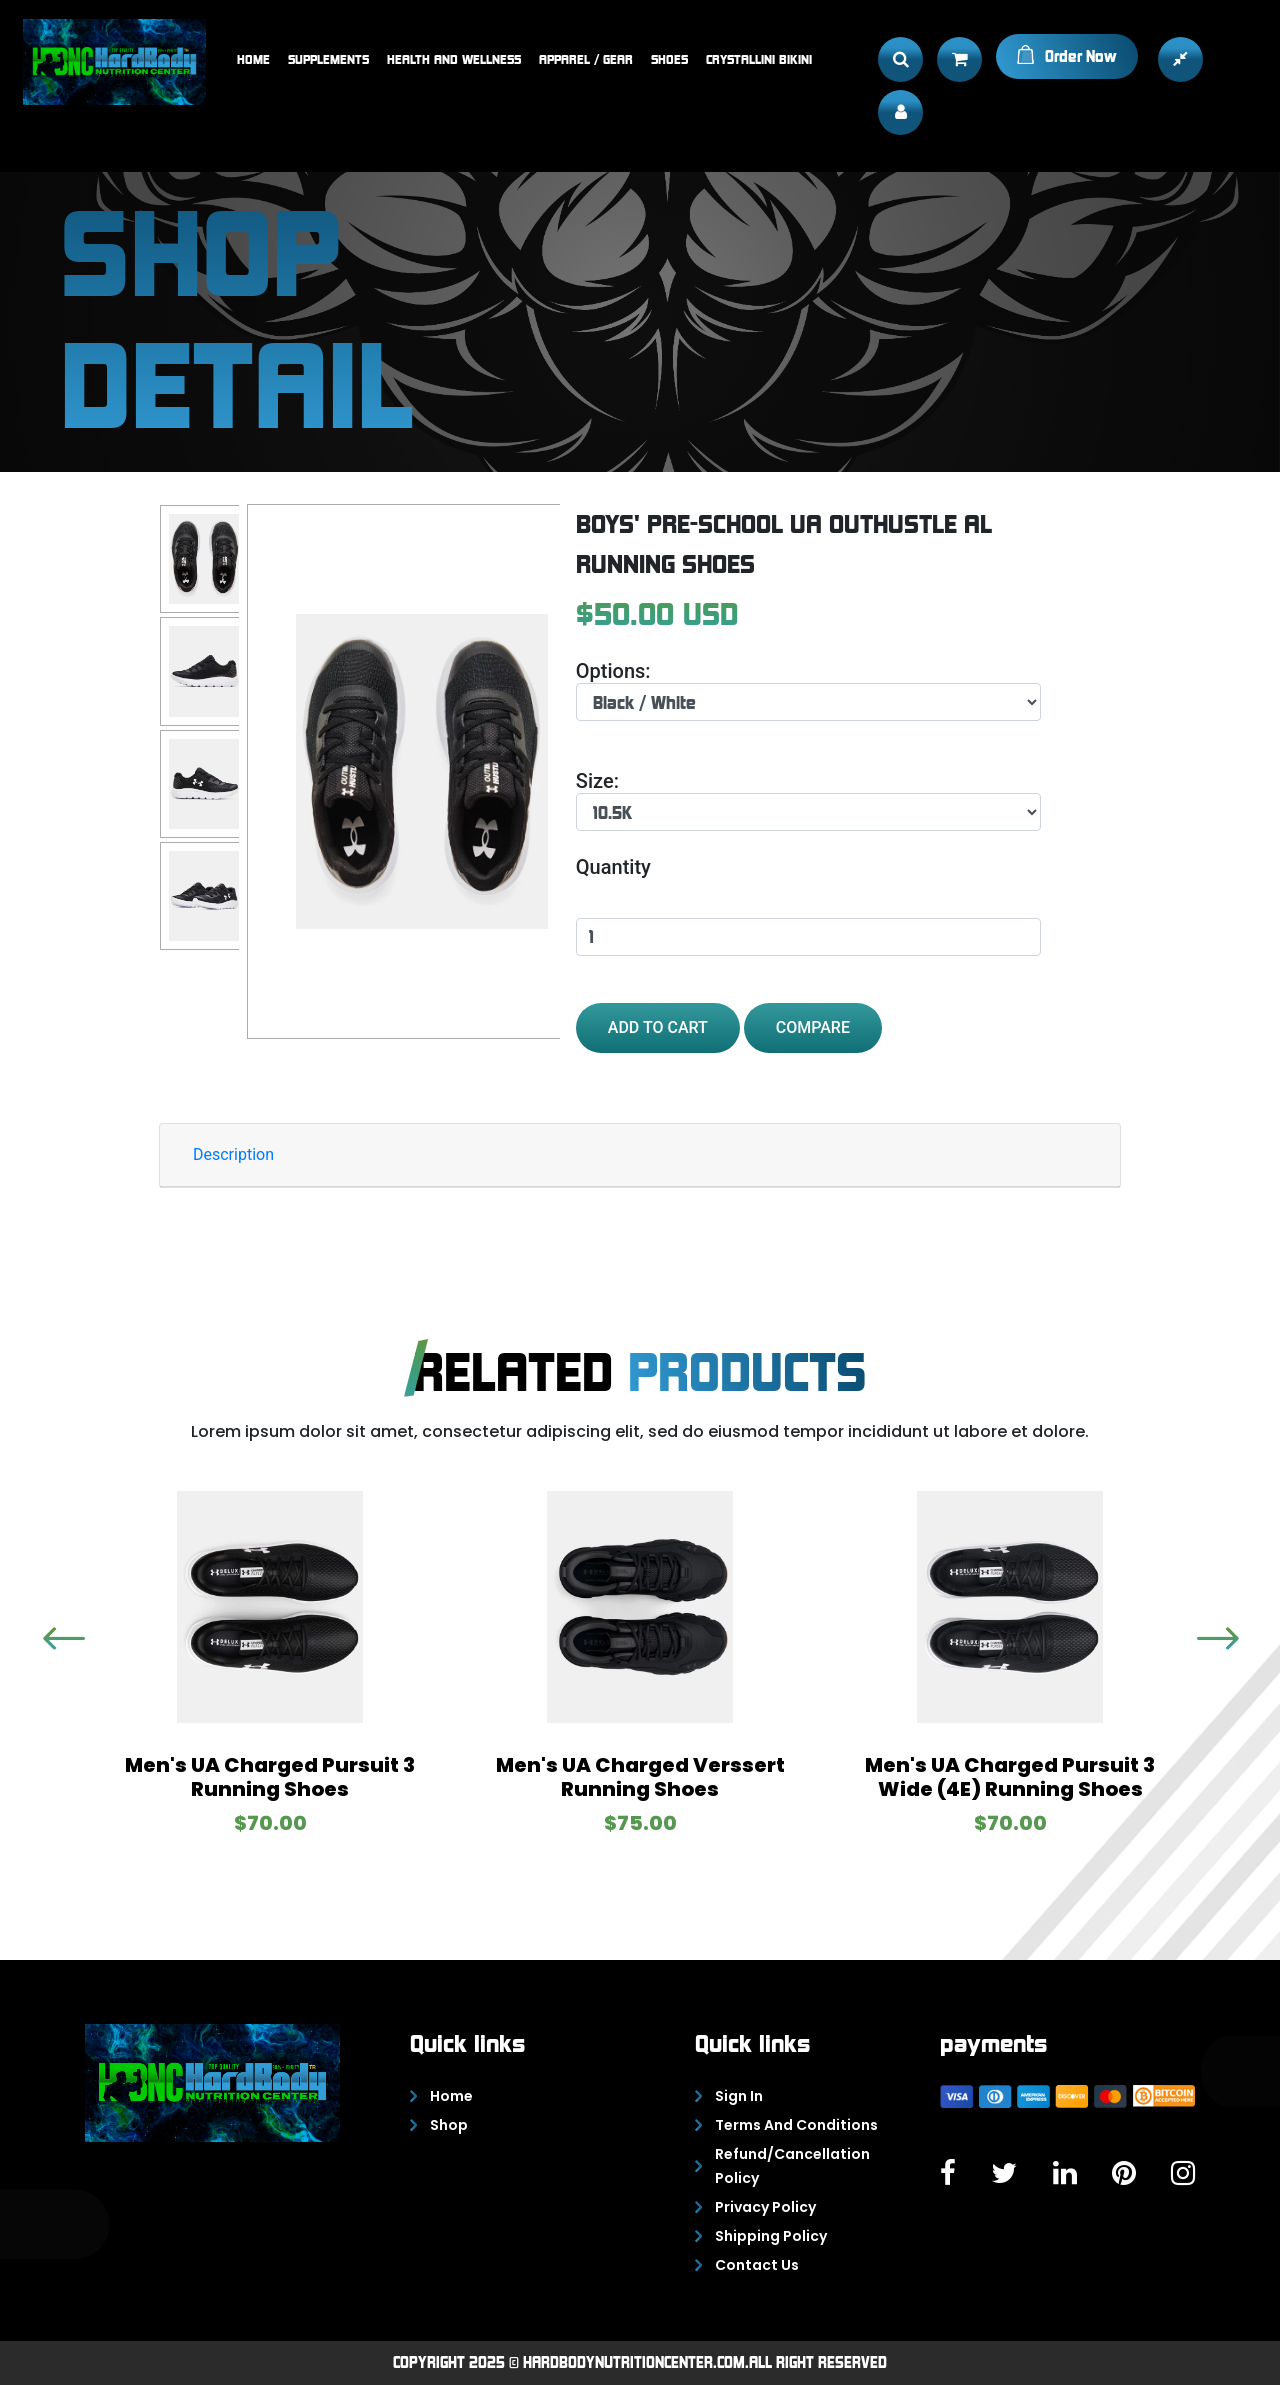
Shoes (669, 59)
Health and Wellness (454, 59)
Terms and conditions (796, 2125)
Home (253, 59)
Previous (1207, 1637)
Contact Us (757, 2265)
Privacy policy (765, 2207)
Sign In (739, 2096)
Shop (449, 2125)
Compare (813, 1027)
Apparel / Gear (586, 59)
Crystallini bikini (759, 59)
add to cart (658, 1027)
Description (233, 1154)
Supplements (328, 59)
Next (53, 1637)
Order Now (1067, 55)
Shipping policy (771, 2236)
